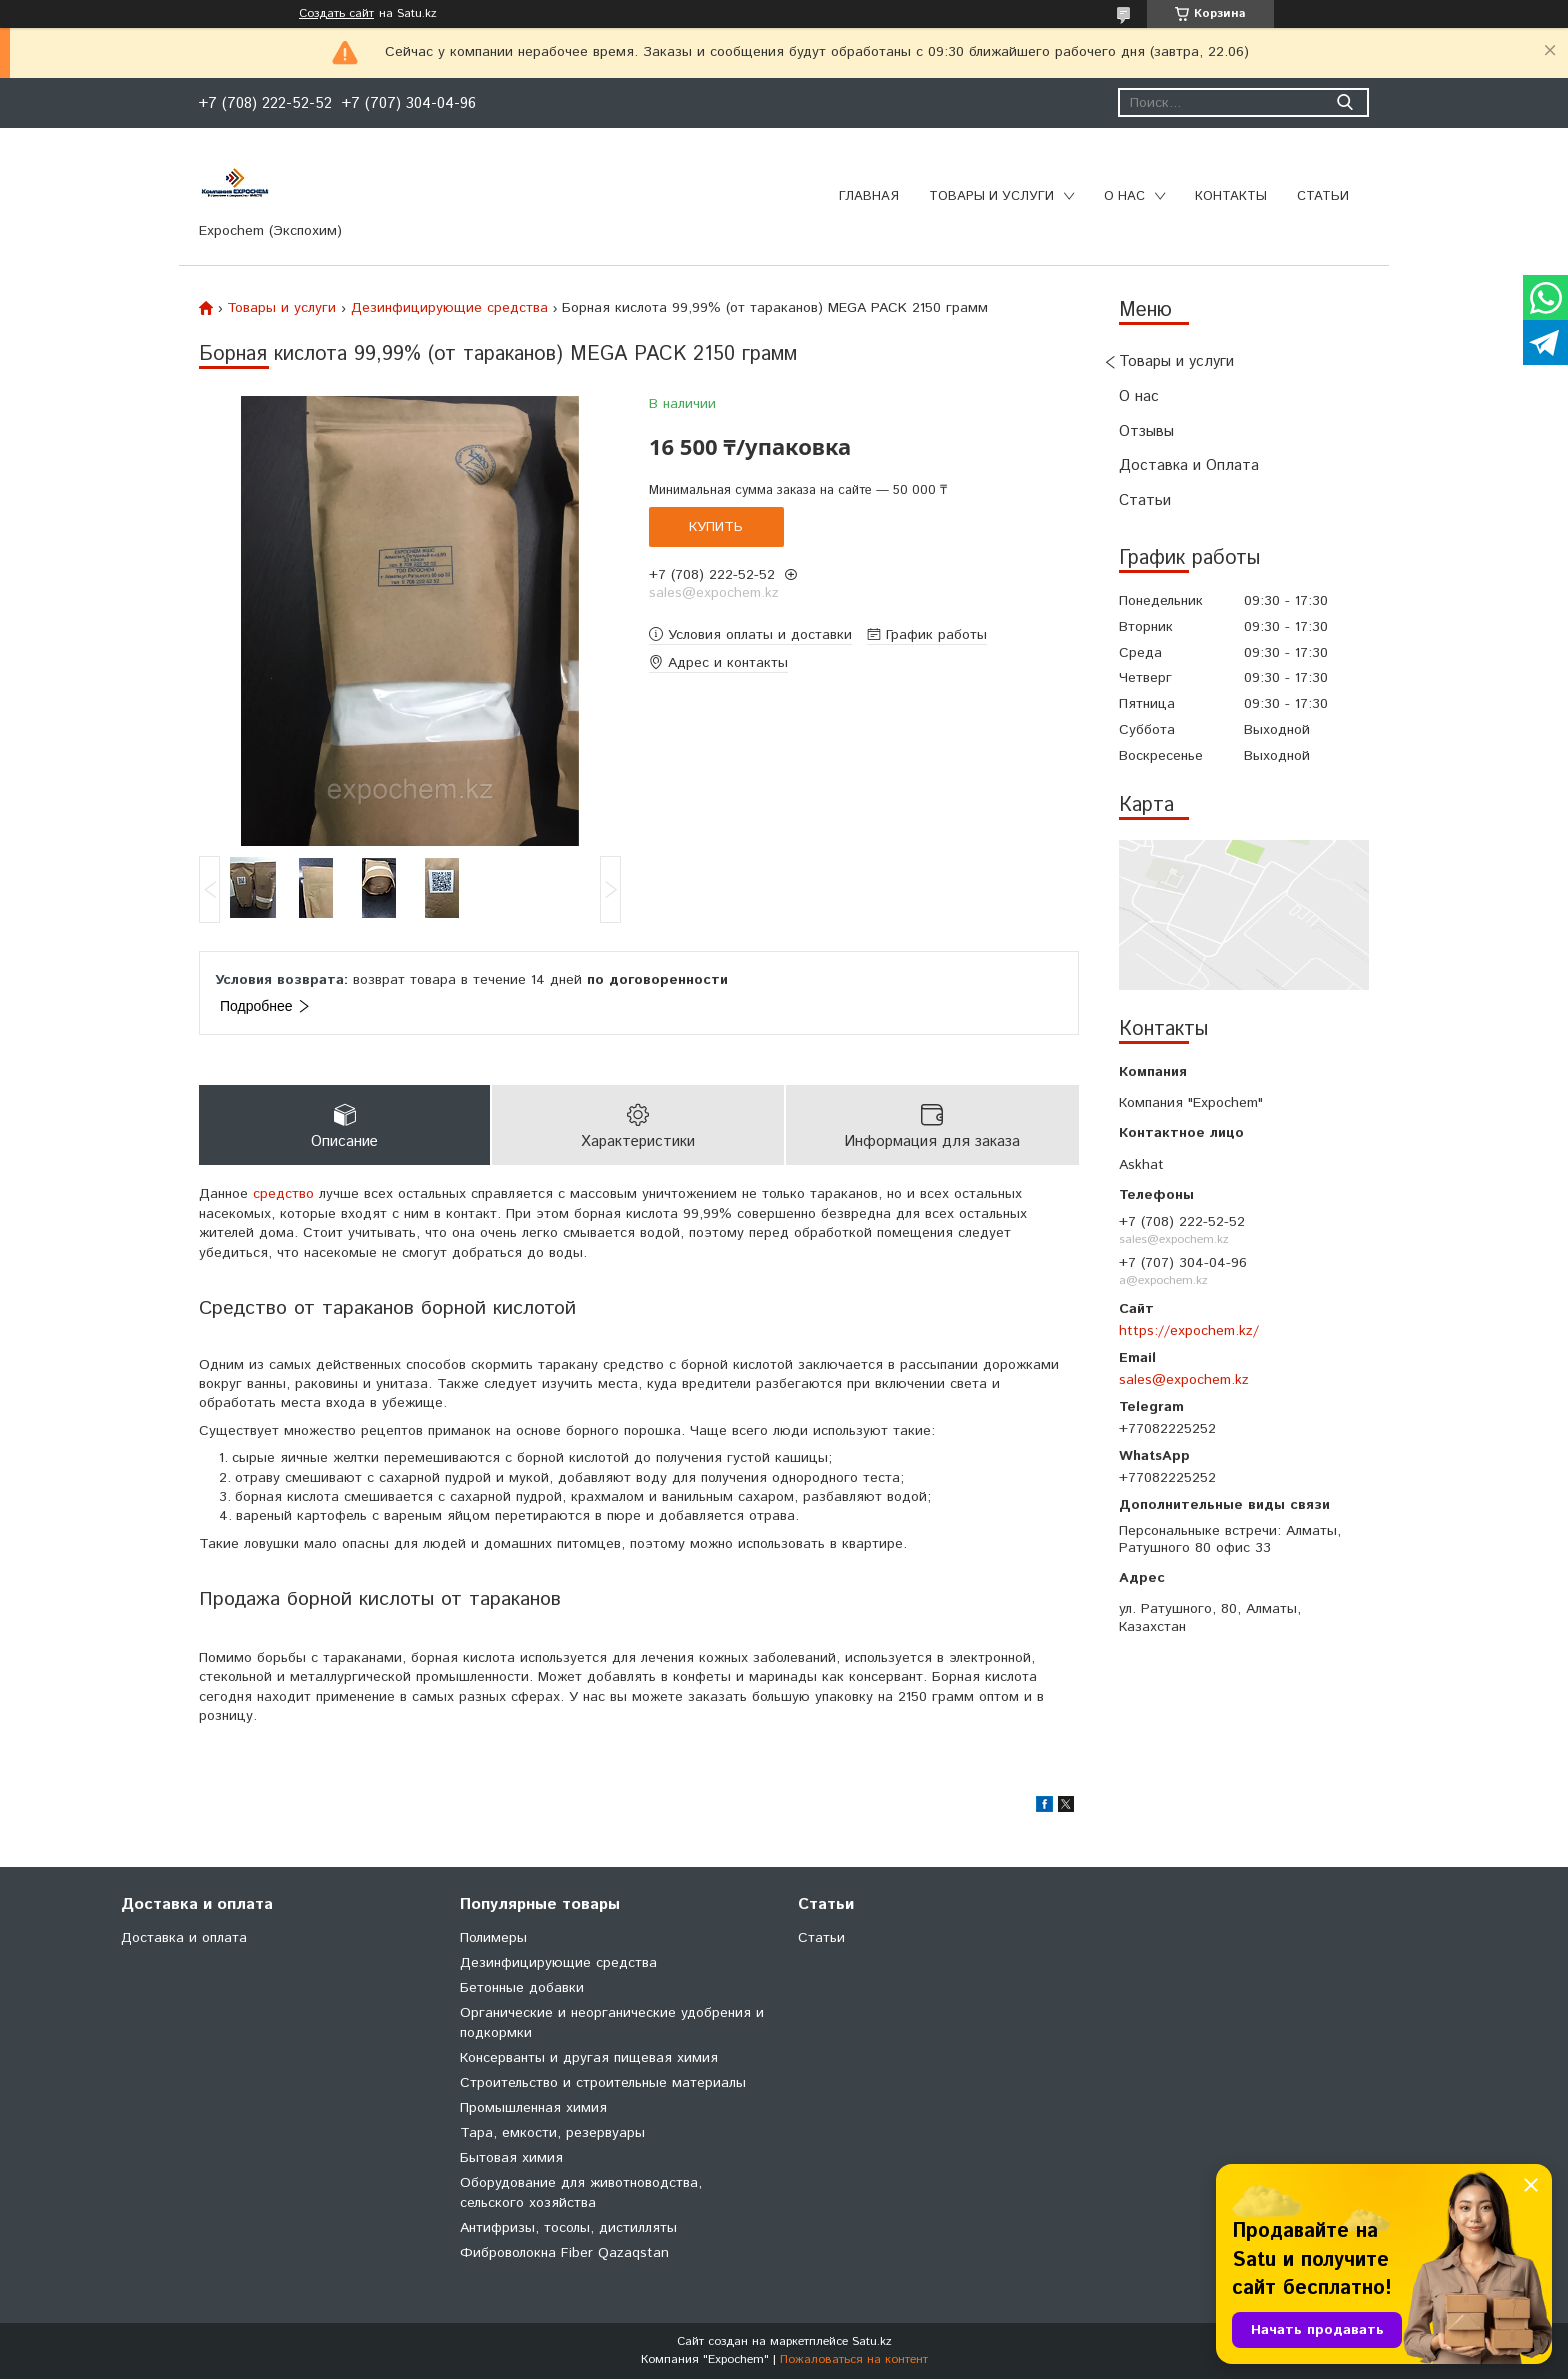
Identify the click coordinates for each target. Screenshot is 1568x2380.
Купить (716, 527)
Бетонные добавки (522, 1989)
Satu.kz (872, 2342)
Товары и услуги (991, 196)
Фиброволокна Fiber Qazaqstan (564, 2254)
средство (283, 1196)
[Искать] (1344, 102)
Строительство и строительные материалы (603, 2084)
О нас (1124, 196)
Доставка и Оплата (1189, 465)
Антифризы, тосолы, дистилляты (568, 2229)
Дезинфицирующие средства (449, 308)
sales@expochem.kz (1184, 1380)
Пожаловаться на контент (854, 2360)
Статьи (1323, 196)
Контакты (1231, 196)
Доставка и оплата (184, 1939)
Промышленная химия (533, 2109)
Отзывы (1146, 431)
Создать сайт (336, 14)
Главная (869, 196)
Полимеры (493, 1939)
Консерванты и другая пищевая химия (589, 2059)
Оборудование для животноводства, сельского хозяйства (581, 2194)
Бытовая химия (511, 2159)
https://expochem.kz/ (1189, 1331)
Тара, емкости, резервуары (552, 2134)
